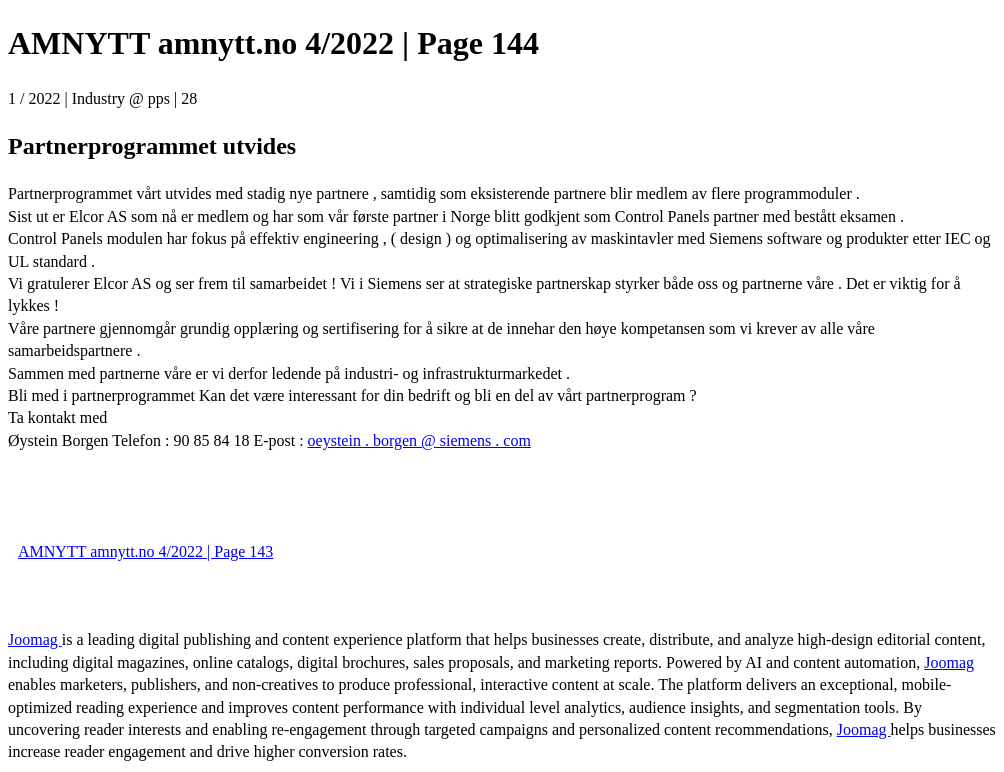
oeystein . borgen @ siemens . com (419, 440)
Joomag (35, 639)
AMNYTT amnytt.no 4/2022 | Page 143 (145, 551)
